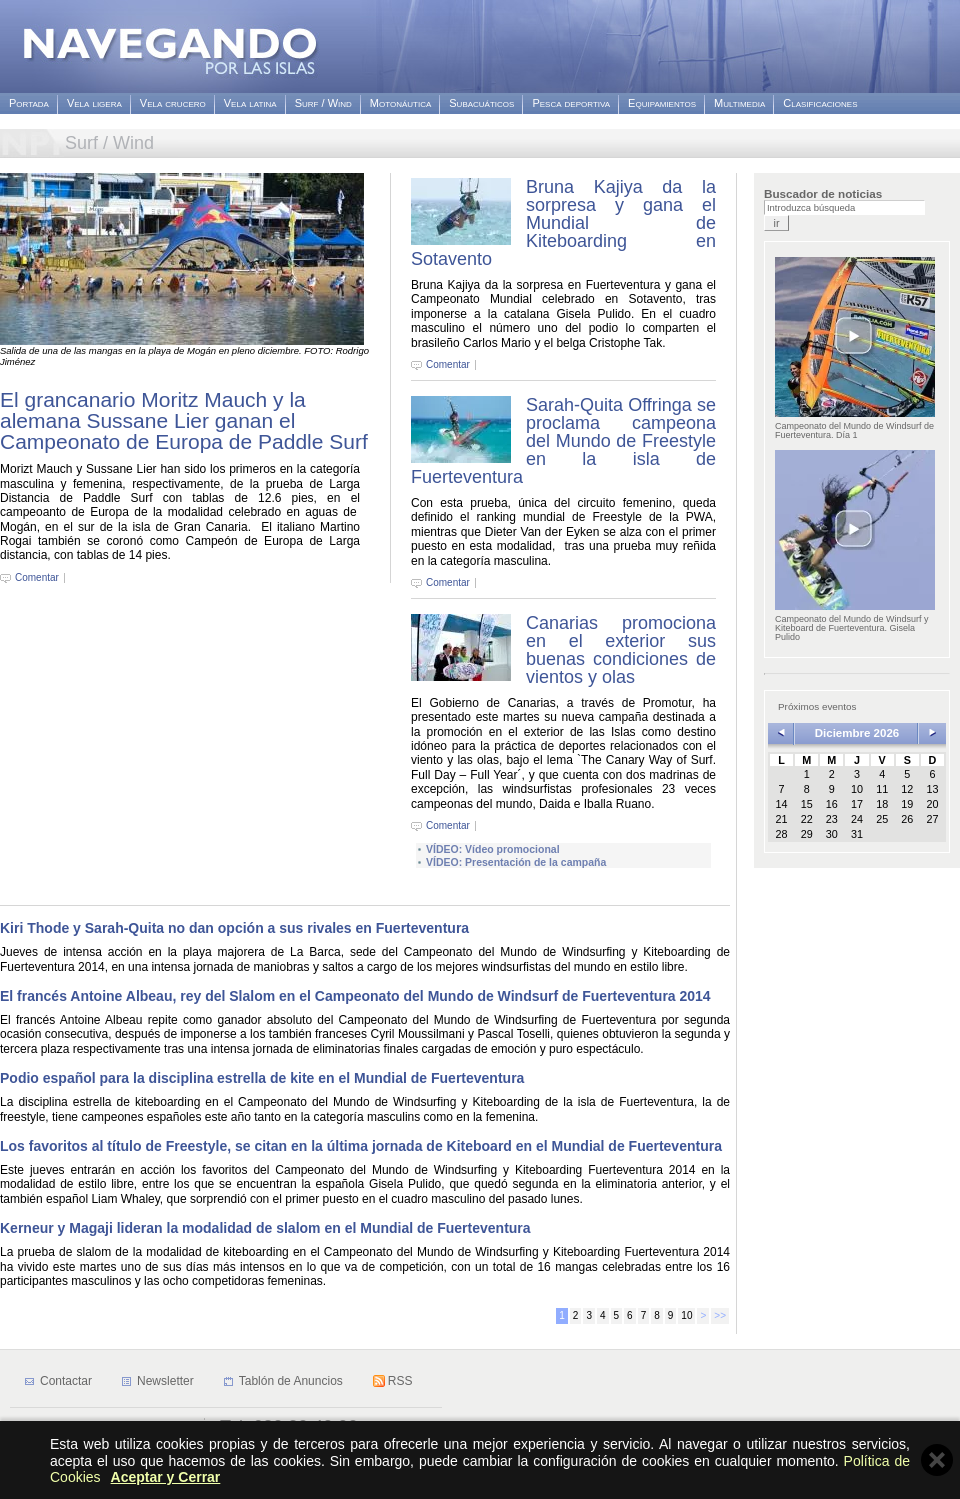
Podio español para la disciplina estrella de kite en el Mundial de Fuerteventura (262, 1078)
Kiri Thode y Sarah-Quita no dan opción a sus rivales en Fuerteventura (236, 928)
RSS (400, 1381)
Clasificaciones (820, 103)
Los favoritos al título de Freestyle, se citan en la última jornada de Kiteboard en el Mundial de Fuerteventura (361, 1146)
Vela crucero (173, 103)
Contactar (66, 1381)
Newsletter (165, 1381)
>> (720, 1315)
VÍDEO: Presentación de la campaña (516, 862)
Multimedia (739, 103)
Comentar (37, 578)
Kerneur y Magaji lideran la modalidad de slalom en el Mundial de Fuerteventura (265, 1228)
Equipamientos (662, 103)
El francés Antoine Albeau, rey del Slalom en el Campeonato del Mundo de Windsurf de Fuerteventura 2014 (355, 996)
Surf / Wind (323, 103)
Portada (29, 103)
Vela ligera (94, 103)
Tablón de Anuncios (291, 1381)
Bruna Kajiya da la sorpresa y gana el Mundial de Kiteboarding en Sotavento (563, 223)
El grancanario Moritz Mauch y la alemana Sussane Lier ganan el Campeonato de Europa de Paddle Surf (184, 420)
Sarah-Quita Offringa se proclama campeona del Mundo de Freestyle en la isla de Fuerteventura (563, 441)
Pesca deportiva (571, 103)
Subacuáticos (481, 103)
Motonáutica (400, 103)
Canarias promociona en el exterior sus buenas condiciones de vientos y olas (621, 650)
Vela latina (250, 103)
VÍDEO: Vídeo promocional (493, 849)
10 (686, 1315)
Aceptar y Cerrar (166, 1477)
